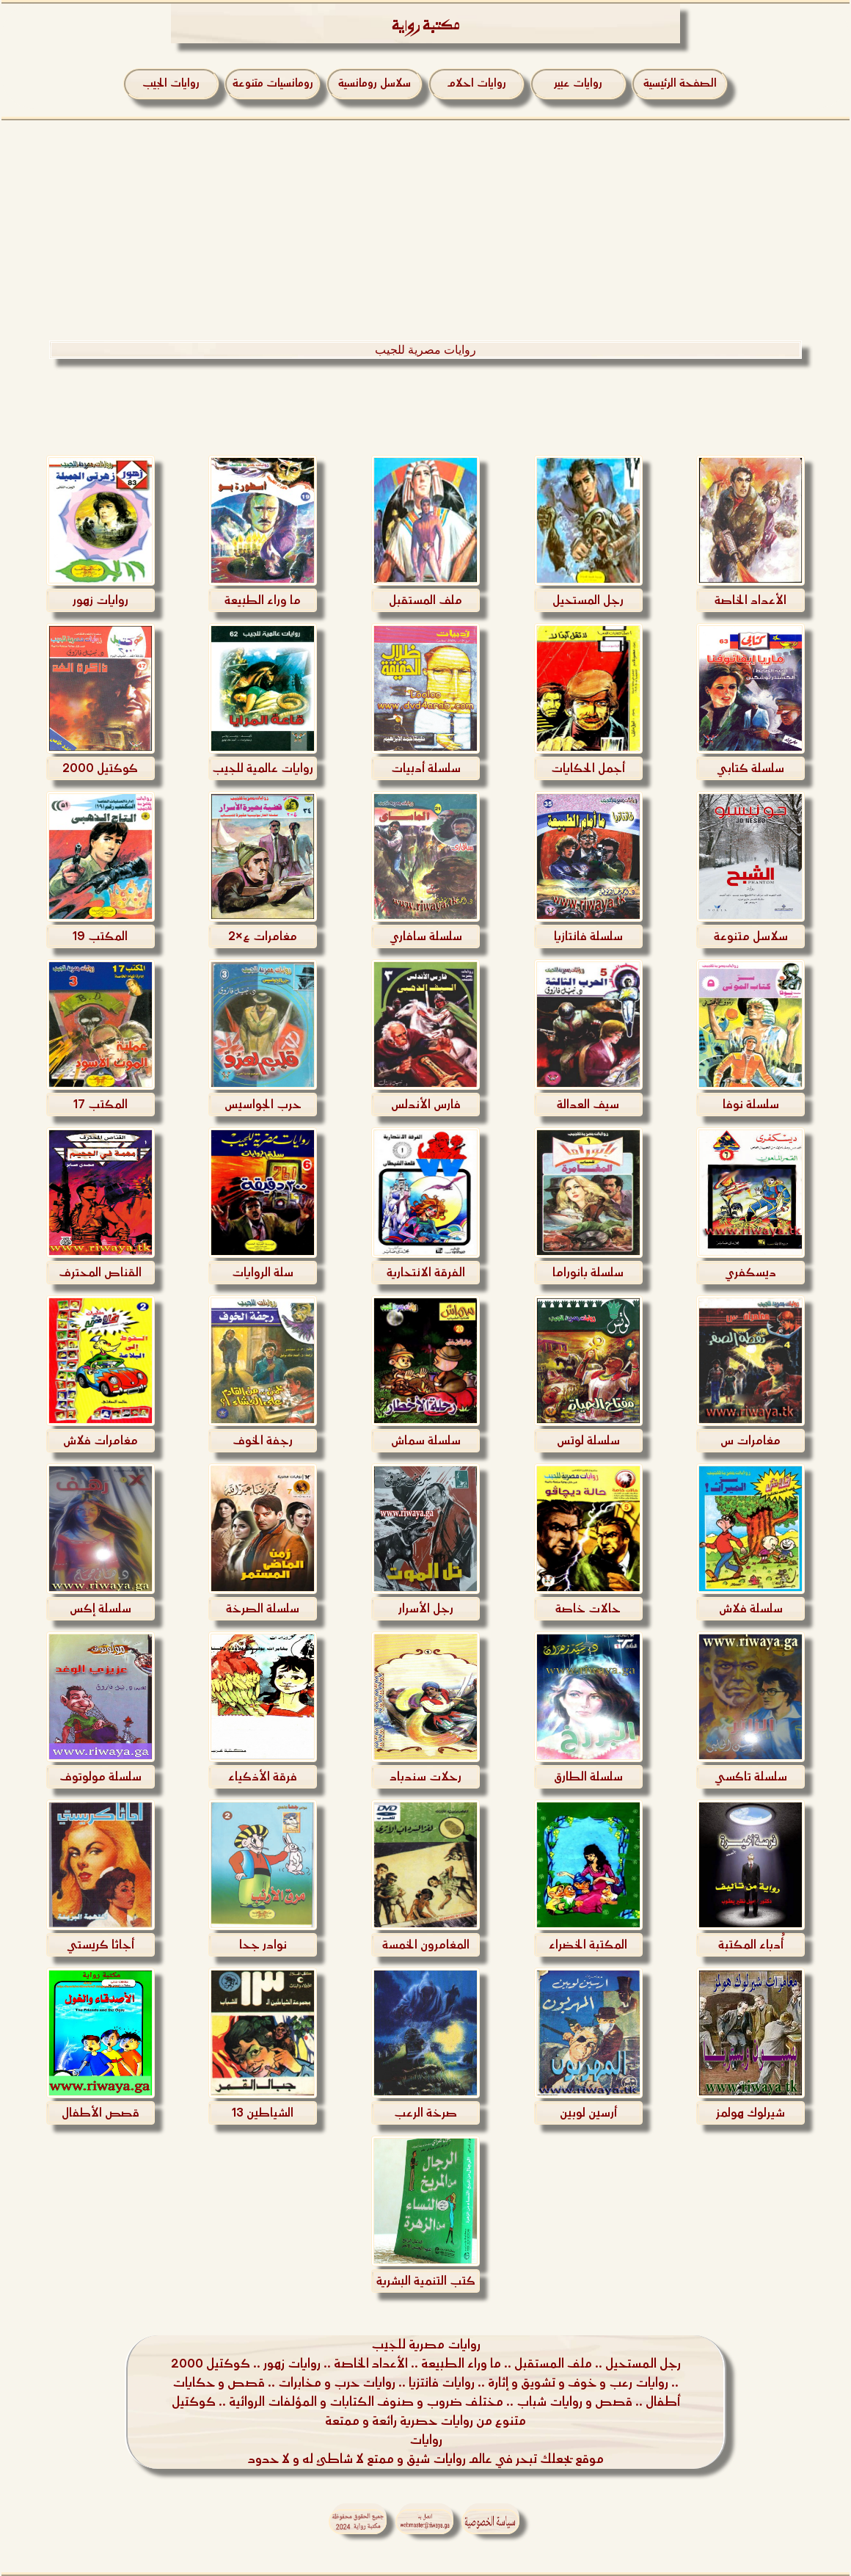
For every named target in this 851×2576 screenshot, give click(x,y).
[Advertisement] (425, 230)
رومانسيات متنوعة (273, 83)
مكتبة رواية (425, 27)
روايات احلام (476, 83)
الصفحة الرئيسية (680, 83)
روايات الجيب (171, 83)
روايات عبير (578, 83)
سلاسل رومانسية (374, 83)
